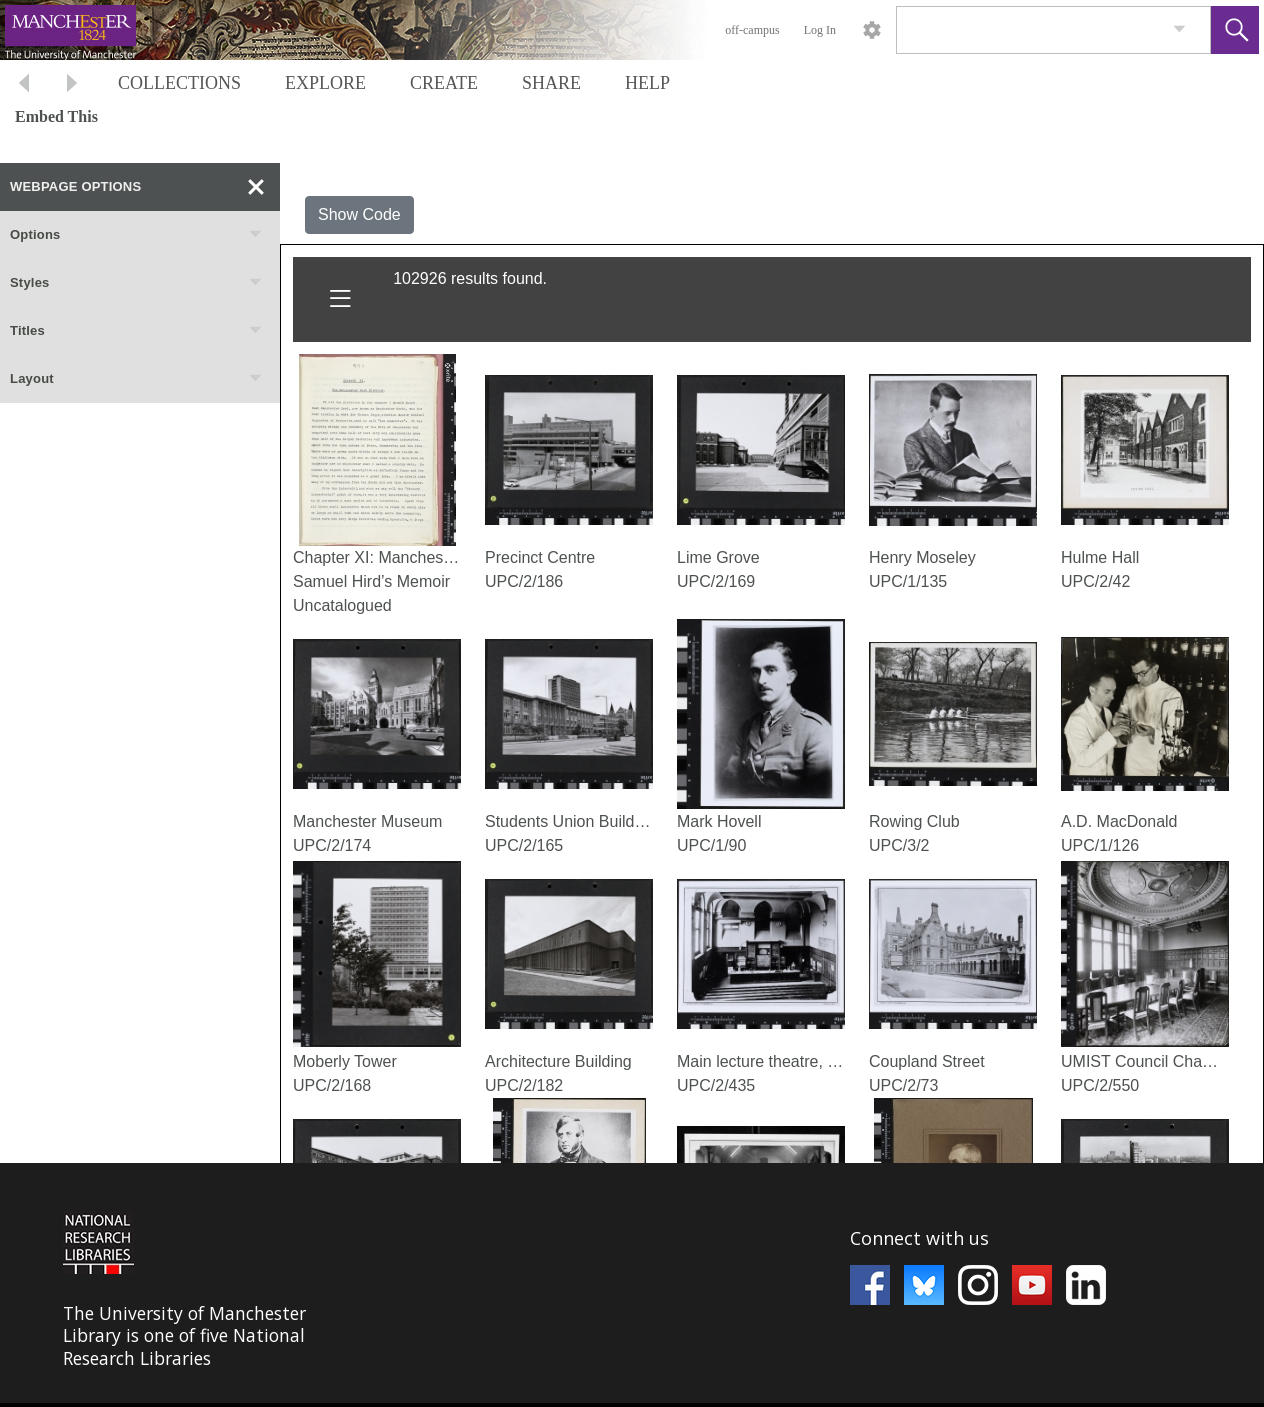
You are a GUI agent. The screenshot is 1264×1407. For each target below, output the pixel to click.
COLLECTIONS (179, 83)
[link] (1179, 29)
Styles (137, 283)
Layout (137, 379)
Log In (820, 30)
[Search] (1030, 30)
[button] (1235, 30)
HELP (647, 83)
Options (137, 235)
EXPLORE (325, 83)
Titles (137, 331)
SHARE (551, 83)
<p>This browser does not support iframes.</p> (632, 1283)
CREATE (444, 83)
